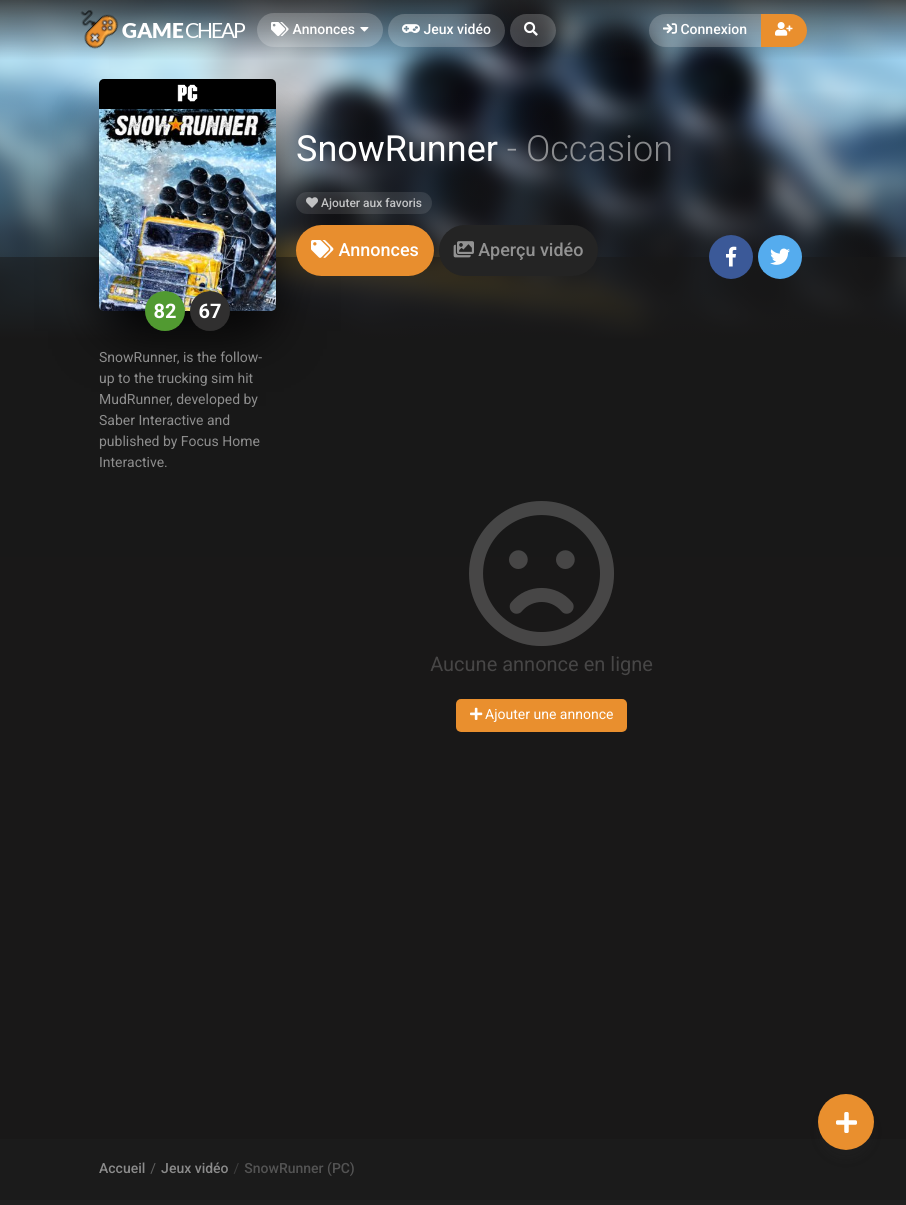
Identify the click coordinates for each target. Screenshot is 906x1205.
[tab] (365, 250)
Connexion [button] (705, 30)
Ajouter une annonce (542, 715)
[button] (533, 30)
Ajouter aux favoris (364, 203)
